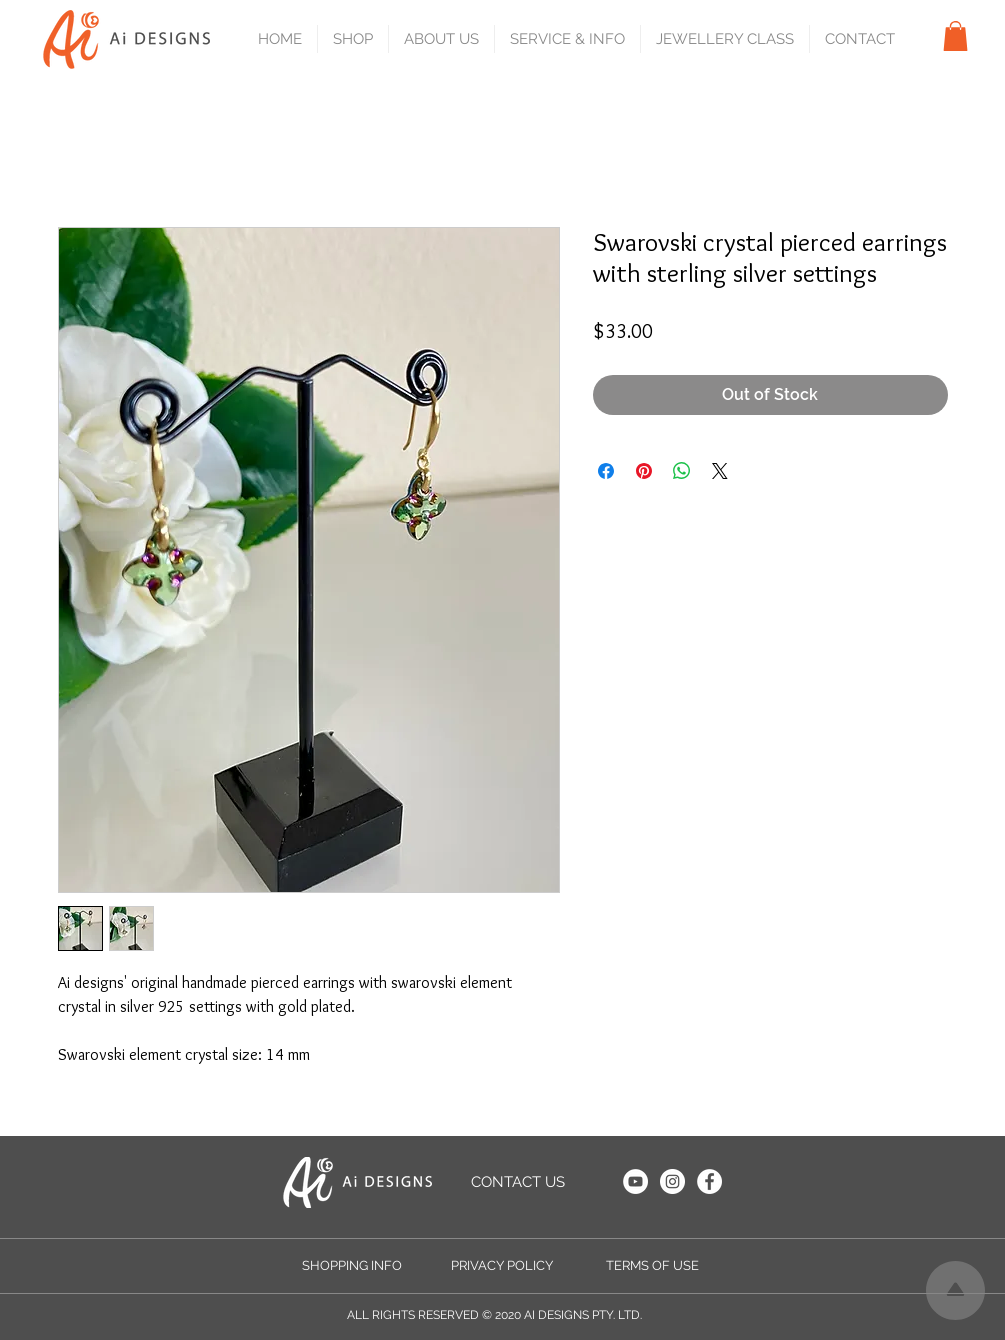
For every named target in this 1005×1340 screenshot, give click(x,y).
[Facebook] (709, 1181)
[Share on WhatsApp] (682, 471)
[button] (352, 39)
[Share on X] (720, 471)
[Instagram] (672, 1181)
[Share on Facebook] (606, 471)
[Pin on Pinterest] (644, 471)
